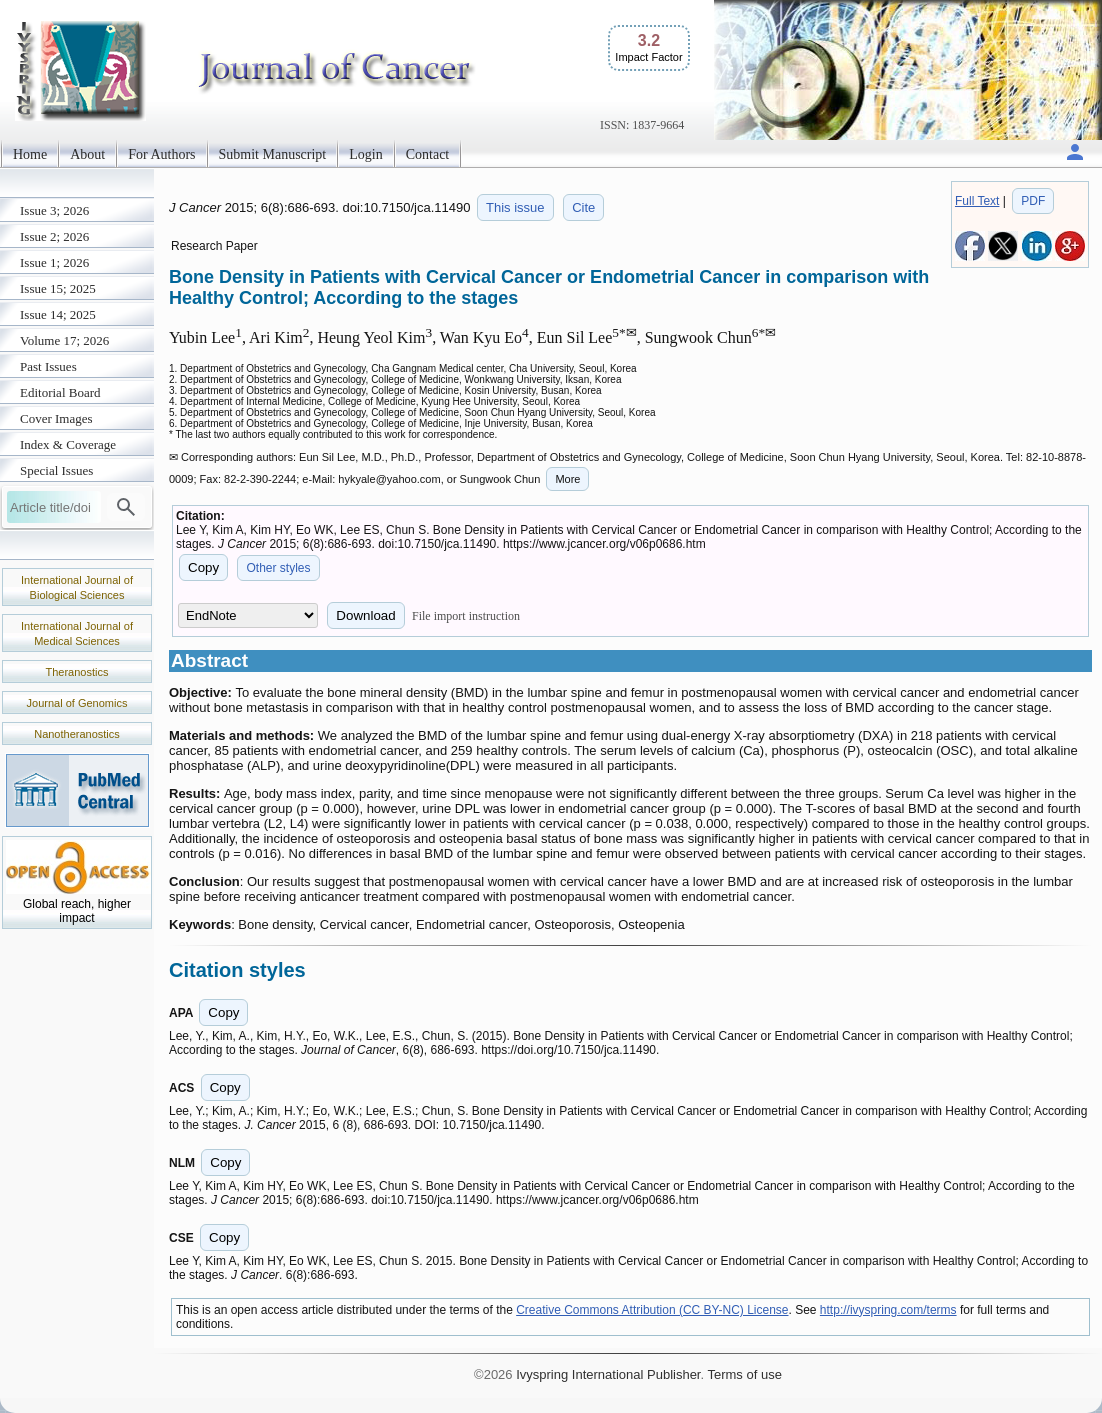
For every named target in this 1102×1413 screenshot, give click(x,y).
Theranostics (77, 672)
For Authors (161, 154)
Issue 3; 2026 (54, 210)
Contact (428, 154)
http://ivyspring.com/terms (888, 1310)
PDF (1033, 201)
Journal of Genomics (77, 703)
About (87, 154)
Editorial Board (60, 392)
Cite (583, 207)
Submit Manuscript (273, 154)
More (567, 479)
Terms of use (744, 1374)
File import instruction (466, 616)
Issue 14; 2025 (58, 314)
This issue (515, 207)
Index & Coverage (68, 444)
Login (365, 154)
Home (30, 154)
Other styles (278, 568)
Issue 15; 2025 (58, 288)
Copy (203, 567)
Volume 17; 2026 (64, 340)
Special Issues (56, 470)
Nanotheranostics (77, 734)
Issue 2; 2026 (54, 236)
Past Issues (48, 366)
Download (365, 615)
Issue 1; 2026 (54, 262)
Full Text (977, 201)
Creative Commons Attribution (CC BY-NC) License (652, 1310)
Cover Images (56, 418)
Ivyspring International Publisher (608, 1374)
